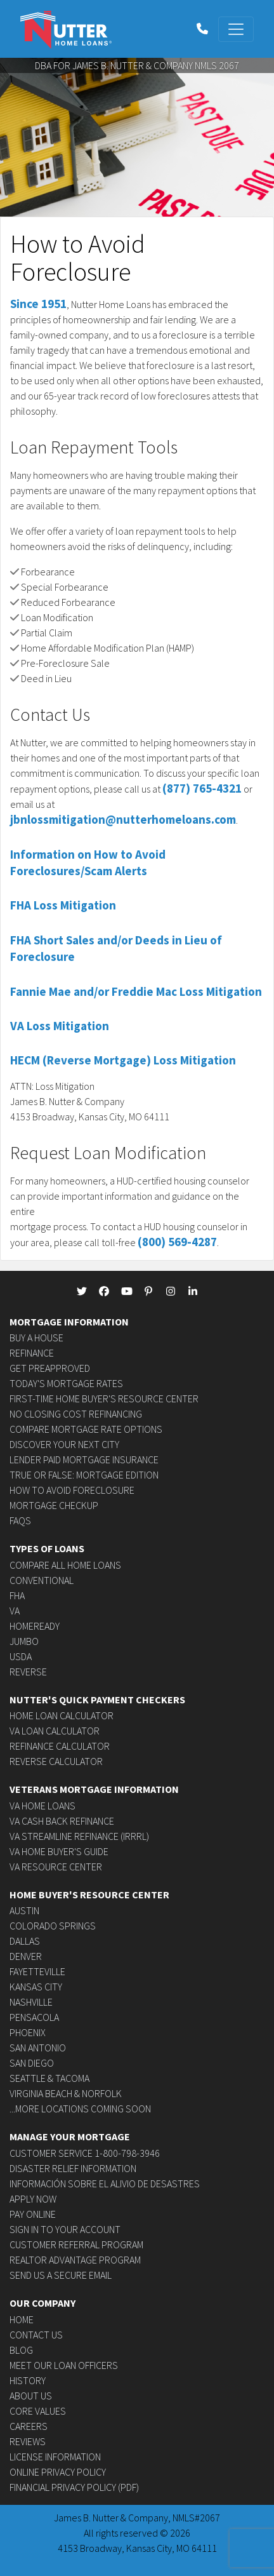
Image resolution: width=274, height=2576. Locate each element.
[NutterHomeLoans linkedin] (193, 1291)
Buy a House (36, 1337)
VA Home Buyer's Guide (59, 1851)
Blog (21, 2350)
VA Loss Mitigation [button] (59, 1025)
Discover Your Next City (64, 1444)
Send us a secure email (61, 2275)
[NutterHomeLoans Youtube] (126, 1291)
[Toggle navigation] (236, 29)
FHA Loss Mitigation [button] (63, 905)
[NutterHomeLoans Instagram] (170, 1291)
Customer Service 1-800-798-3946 (85, 2153)
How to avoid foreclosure (72, 1490)
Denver (26, 1956)
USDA (21, 1656)
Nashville (31, 2002)
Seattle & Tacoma (49, 2078)
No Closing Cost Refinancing (76, 1413)
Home (22, 2319)
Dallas (25, 1941)
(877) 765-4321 (202, 788)
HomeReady (35, 1626)
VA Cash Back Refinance (62, 1821)
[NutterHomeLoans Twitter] (82, 1291)
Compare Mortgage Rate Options (86, 1429)
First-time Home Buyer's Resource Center (104, 1398)
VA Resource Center (56, 1866)
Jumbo (24, 1641)
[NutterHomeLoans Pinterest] (148, 1291)
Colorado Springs (53, 1925)
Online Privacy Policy (58, 2471)
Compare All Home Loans (65, 1565)
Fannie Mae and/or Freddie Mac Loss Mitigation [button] (136, 991)
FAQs (20, 1520)
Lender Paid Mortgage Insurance (84, 1459)
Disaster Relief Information (73, 2168)
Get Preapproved (50, 1368)
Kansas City (36, 1986)
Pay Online (33, 2214)
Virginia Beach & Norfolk (66, 2093)
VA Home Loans (42, 1805)
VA (15, 1610)
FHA (17, 1595)
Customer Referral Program (76, 2244)
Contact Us (36, 2334)
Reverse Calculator (56, 1761)
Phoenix (28, 2032)
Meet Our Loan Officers (64, 2365)
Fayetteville (37, 1971)
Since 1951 (38, 303)
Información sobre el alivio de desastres (105, 2183)
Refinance (32, 1352)
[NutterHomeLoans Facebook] (104, 1291)
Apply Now (33, 2198)
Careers (29, 2426)
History (28, 2380)
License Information (55, 2456)
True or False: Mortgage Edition (84, 1474)
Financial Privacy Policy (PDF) (74, 2487)
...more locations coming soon (80, 2108)
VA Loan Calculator (55, 1730)
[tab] (137, 858)
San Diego (32, 2062)
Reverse (28, 1671)
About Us (31, 2395)
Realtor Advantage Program (75, 2259)
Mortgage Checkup (54, 1505)
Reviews (28, 2441)
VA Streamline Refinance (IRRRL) (79, 1836)
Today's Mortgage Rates (66, 1383)
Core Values (38, 2411)
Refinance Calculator (60, 1746)
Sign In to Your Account (65, 2229)
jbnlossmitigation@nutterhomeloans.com (123, 819)
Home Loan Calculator (62, 1715)
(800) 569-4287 (177, 1241)
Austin (24, 1910)
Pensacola (34, 2017)
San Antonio (38, 2047)
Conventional (42, 1580)
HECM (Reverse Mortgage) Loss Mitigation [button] (123, 1060)
